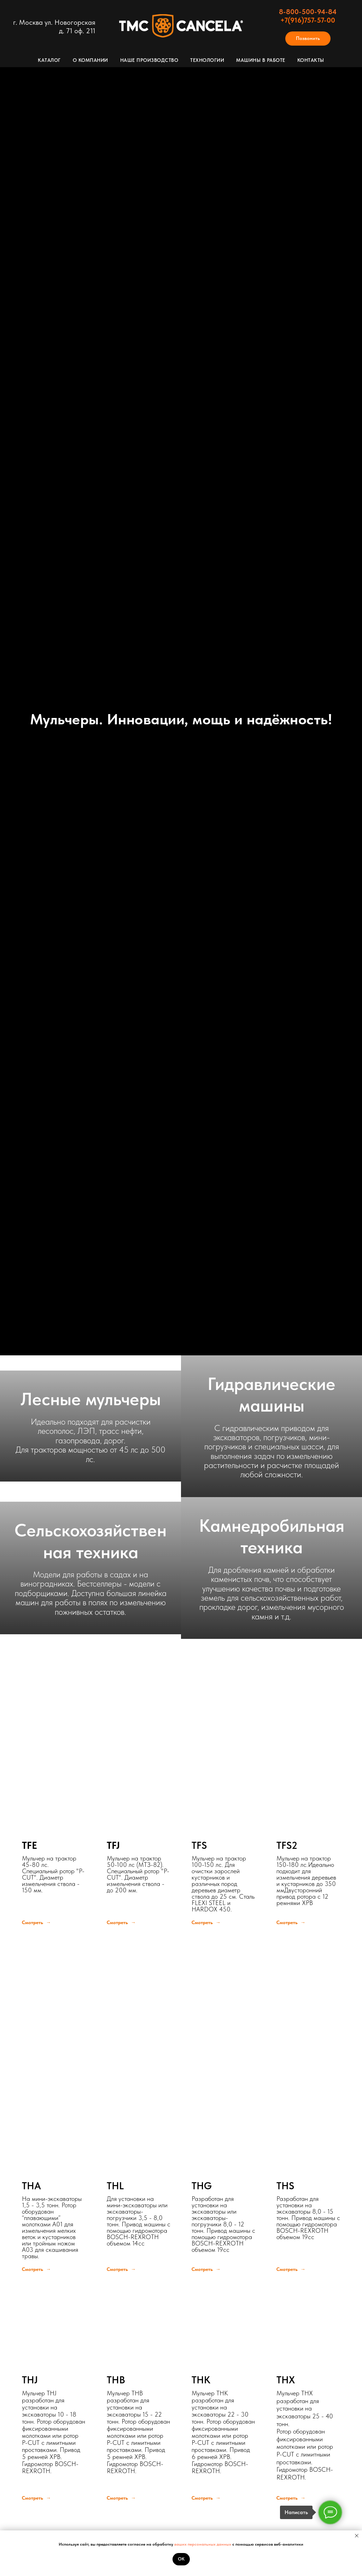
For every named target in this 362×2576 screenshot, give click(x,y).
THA (31, 2186)
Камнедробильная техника (271, 1536)
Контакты (310, 60)
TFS (199, 1845)
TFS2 (286, 1845)
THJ (30, 2380)
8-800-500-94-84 (308, 11)
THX (285, 2380)
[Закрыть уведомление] (356, 2535)
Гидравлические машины (271, 1394)
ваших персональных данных (203, 2544)
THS (285, 2186)
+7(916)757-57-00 (307, 20)
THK (201, 2380)
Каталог (49, 60)
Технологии (207, 60)
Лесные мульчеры (91, 1398)
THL (115, 2186)
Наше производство (149, 60)
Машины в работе (260, 60)
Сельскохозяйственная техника (90, 1540)
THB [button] (116, 2380)
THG (202, 2186)
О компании (90, 60)
